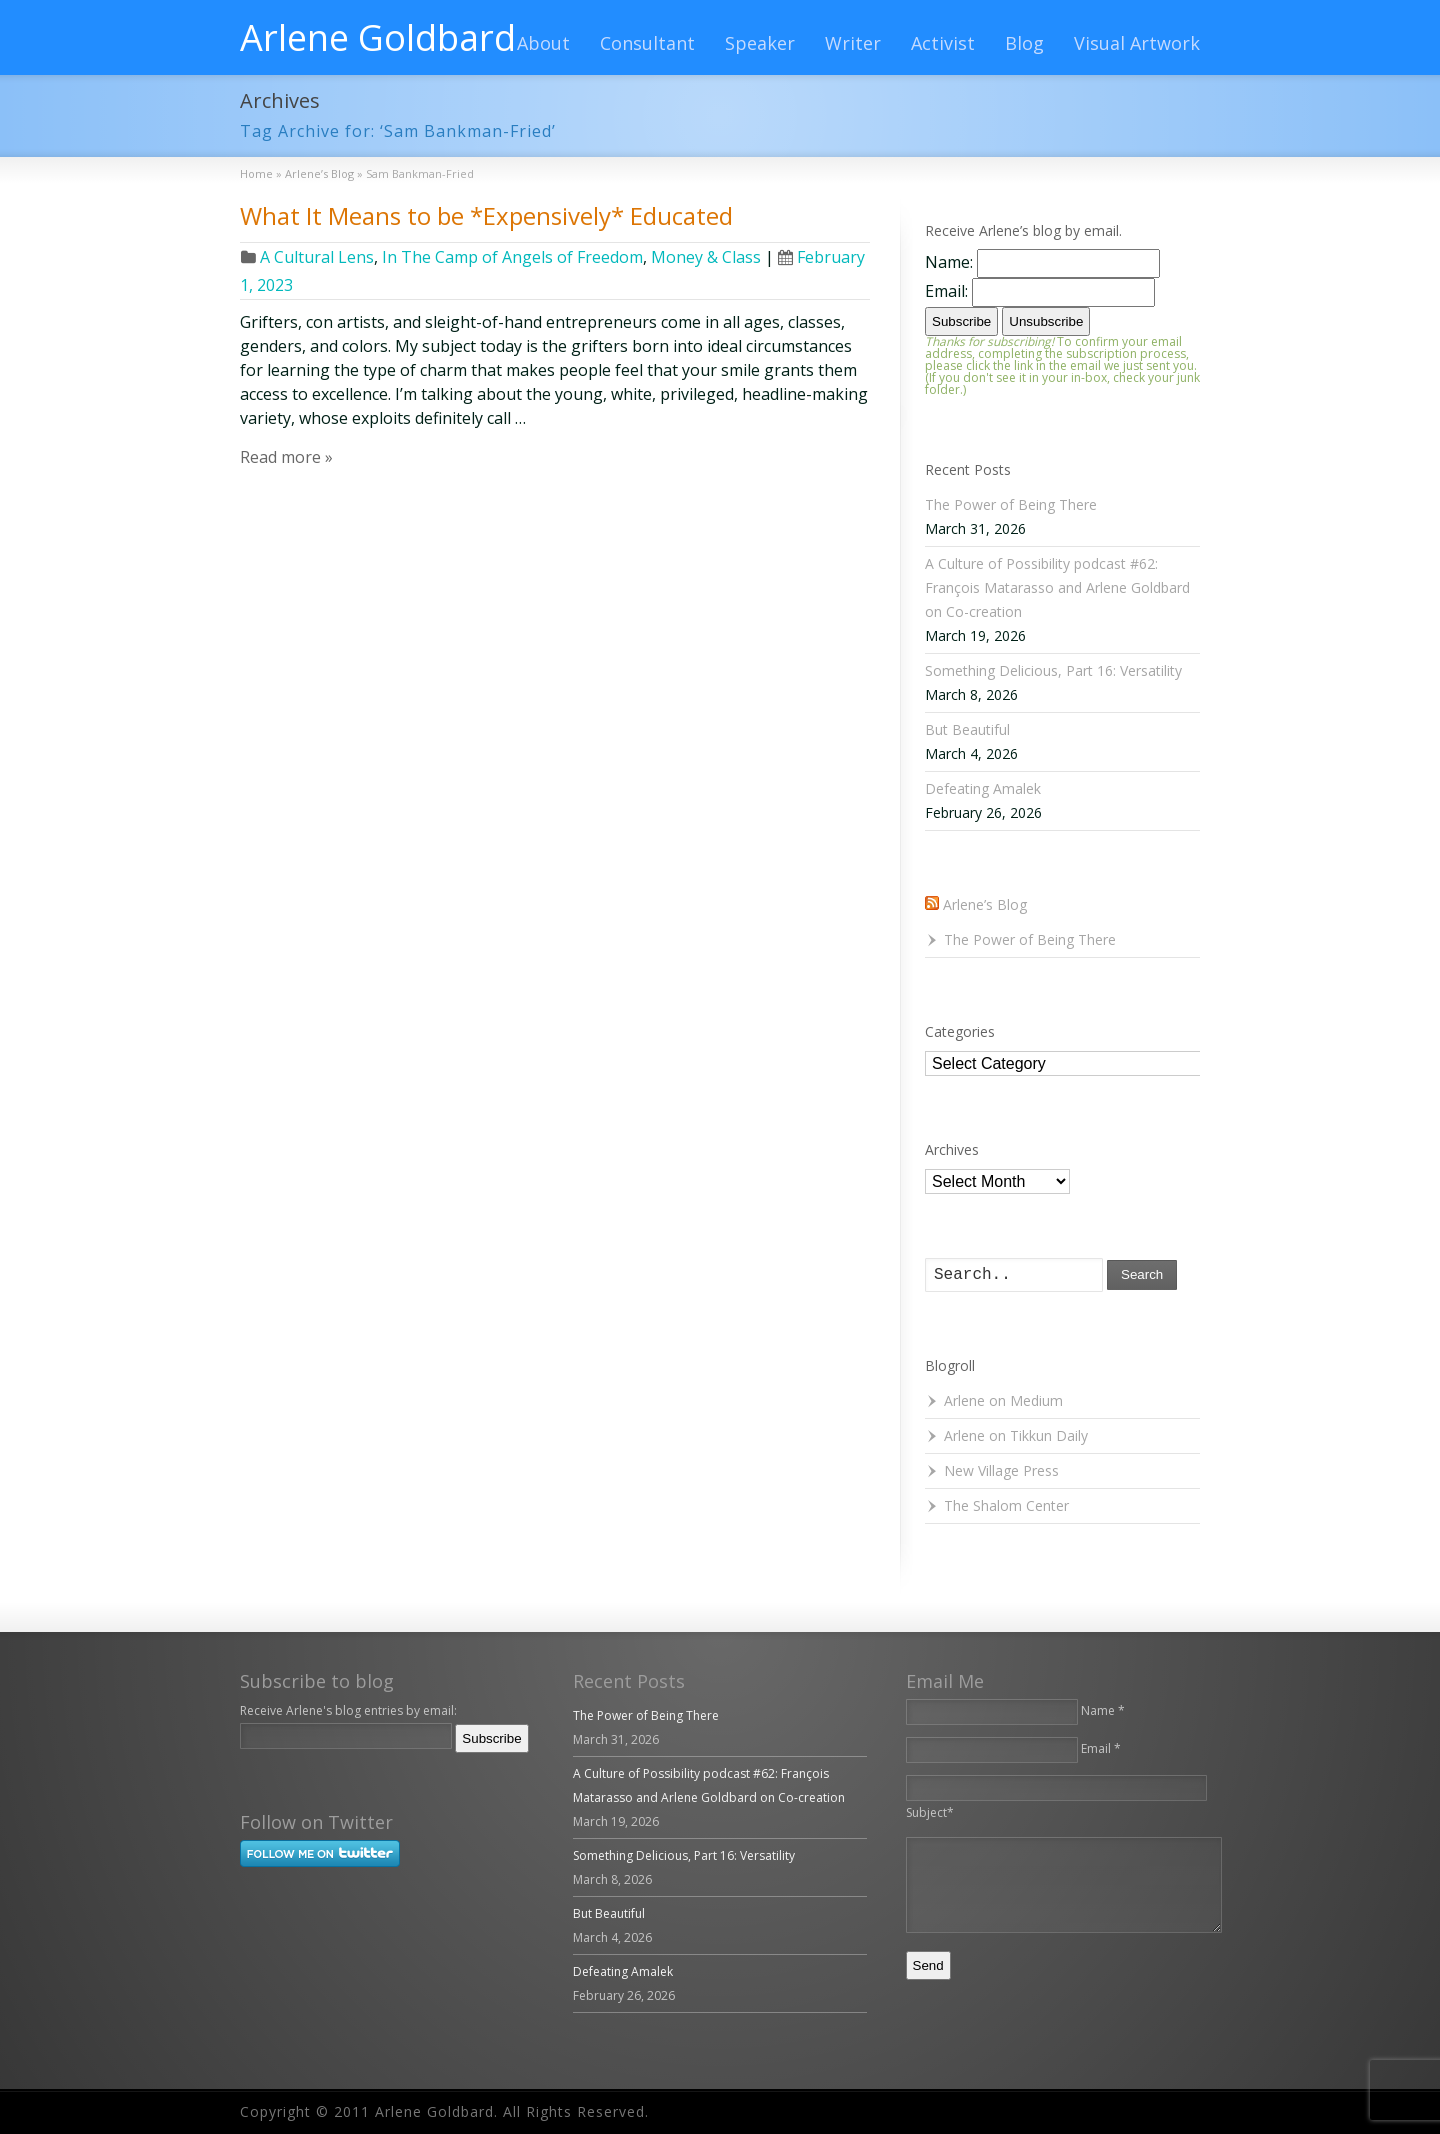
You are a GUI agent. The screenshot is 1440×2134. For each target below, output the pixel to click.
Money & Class (706, 257)
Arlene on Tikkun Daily (1016, 1435)
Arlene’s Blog (985, 904)
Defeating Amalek (983, 788)
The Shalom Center (1006, 1505)
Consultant (647, 43)
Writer (853, 43)
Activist (943, 43)
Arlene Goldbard (378, 38)
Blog (1024, 43)
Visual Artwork (1137, 43)
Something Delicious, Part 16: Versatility (1053, 670)
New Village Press (1001, 1470)
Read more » (286, 457)
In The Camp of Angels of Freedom (512, 257)
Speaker (760, 43)
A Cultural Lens (317, 257)
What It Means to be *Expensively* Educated (486, 215)
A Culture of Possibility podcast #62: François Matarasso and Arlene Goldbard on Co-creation (1057, 587)
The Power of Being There (1011, 504)
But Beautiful (967, 729)
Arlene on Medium (1003, 1400)
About (543, 43)
